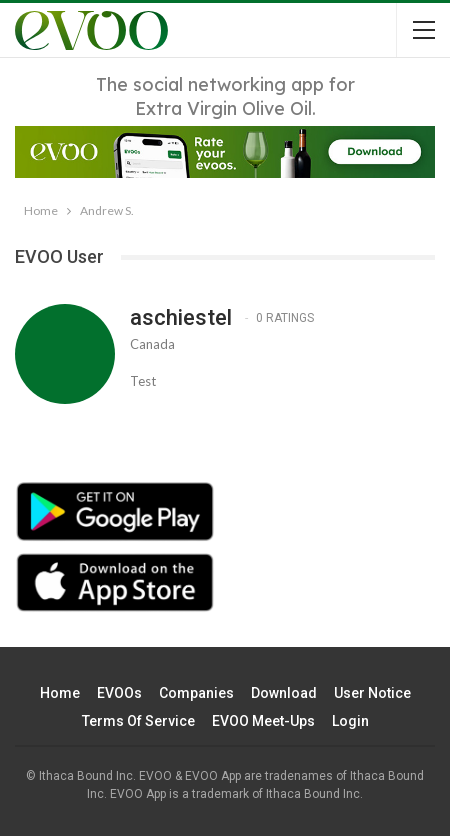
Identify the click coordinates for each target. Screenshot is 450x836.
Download (284, 693)
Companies (196, 693)
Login (350, 721)
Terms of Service (138, 721)
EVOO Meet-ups (263, 721)
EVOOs (119, 693)
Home (60, 693)
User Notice (372, 693)
